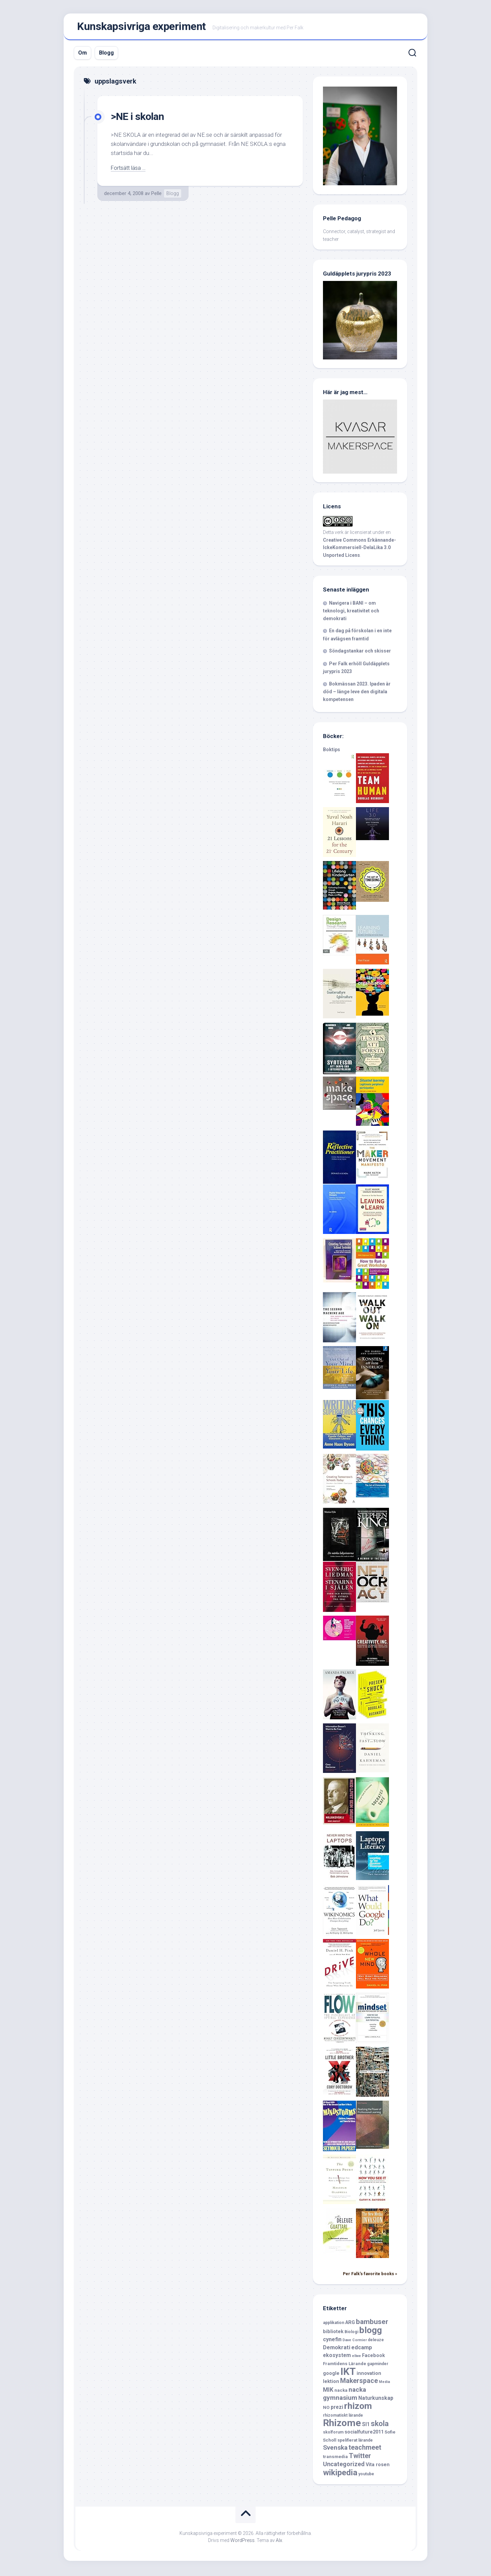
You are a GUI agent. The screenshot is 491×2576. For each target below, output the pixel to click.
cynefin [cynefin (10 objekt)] (332, 2341)
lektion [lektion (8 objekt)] (331, 2383)
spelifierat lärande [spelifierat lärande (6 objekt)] (355, 2441)
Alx (279, 2542)
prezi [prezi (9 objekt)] (337, 2408)
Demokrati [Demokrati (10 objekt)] (336, 2349)
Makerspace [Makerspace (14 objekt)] (359, 2382)
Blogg (106, 54)
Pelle (156, 195)
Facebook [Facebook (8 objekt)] (373, 2357)
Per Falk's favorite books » (370, 2275)
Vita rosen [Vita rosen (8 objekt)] (378, 2466)
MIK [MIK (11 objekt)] (328, 2391)
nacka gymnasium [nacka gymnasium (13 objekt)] (344, 2395)
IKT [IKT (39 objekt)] (348, 2373)
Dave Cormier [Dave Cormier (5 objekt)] (354, 2341)
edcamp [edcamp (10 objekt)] (361, 2349)
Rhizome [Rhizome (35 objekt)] (342, 2424)
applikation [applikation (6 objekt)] (333, 2324)
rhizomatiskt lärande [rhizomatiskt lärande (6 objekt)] (343, 2417)
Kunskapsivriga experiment (141, 27)
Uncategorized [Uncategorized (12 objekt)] (344, 2465)
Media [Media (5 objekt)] (384, 2383)
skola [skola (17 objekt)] (380, 2425)
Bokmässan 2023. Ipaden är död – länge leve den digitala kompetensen (357, 692)
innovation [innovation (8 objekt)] (369, 2375)
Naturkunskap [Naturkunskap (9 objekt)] (375, 2399)
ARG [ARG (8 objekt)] (350, 2324)
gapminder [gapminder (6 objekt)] (377, 2365)
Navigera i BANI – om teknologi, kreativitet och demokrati (351, 612)
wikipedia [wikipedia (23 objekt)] (340, 2474)
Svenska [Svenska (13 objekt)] (335, 2449)
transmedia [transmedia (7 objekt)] (335, 2457)
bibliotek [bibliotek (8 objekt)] (333, 2333)
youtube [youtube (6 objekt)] (366, 2475)
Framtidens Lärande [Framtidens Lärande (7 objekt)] (344, 2365)
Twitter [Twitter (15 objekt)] (360, 2457)
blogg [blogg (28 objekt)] (370, 2332)
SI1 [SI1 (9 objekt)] (366, 2425)
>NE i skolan (139, 117)
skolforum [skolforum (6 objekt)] (333, 2433)
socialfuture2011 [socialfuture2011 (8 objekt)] (364, 2434)
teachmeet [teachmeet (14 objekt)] (365, 2449)
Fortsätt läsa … (129, 169)
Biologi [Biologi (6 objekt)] (351, 2333)
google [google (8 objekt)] (331, 2375)
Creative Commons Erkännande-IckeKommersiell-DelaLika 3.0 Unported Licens (359, 549)
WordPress (242, 2542)
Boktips (331, 751)
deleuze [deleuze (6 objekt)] (376, 2341)
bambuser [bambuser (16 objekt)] (372, 2323)
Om (82, 54)
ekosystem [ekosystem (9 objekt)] (337, 2356)
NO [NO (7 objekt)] (326, 2408)
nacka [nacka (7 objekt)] (341, 2391)
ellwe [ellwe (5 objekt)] (356, 2357)
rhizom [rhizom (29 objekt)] (358, 2407)
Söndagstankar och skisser (360, 652)
